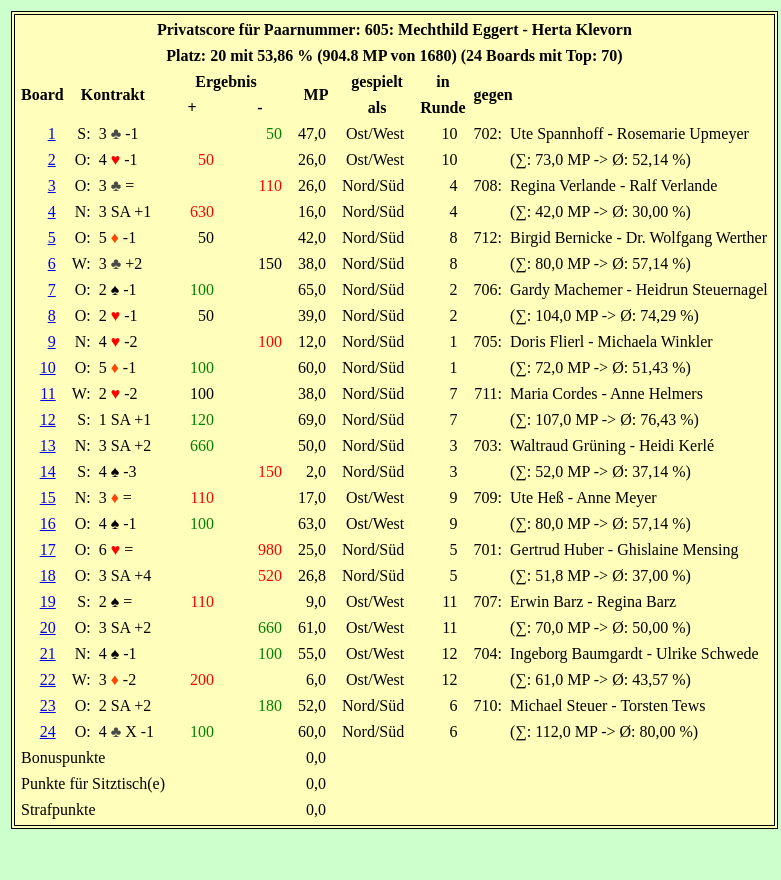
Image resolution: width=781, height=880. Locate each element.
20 (48, 627)
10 (48, 367)
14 (48, 471)
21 (48, 653)
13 (48, 445)
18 (48, 575)
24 (48, 731)
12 (48, 419)
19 (48, 601)
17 (48, 549)
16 (48, 523)
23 (48, 705)
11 (47, 393)
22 (48, 679)
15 (48, 497)
